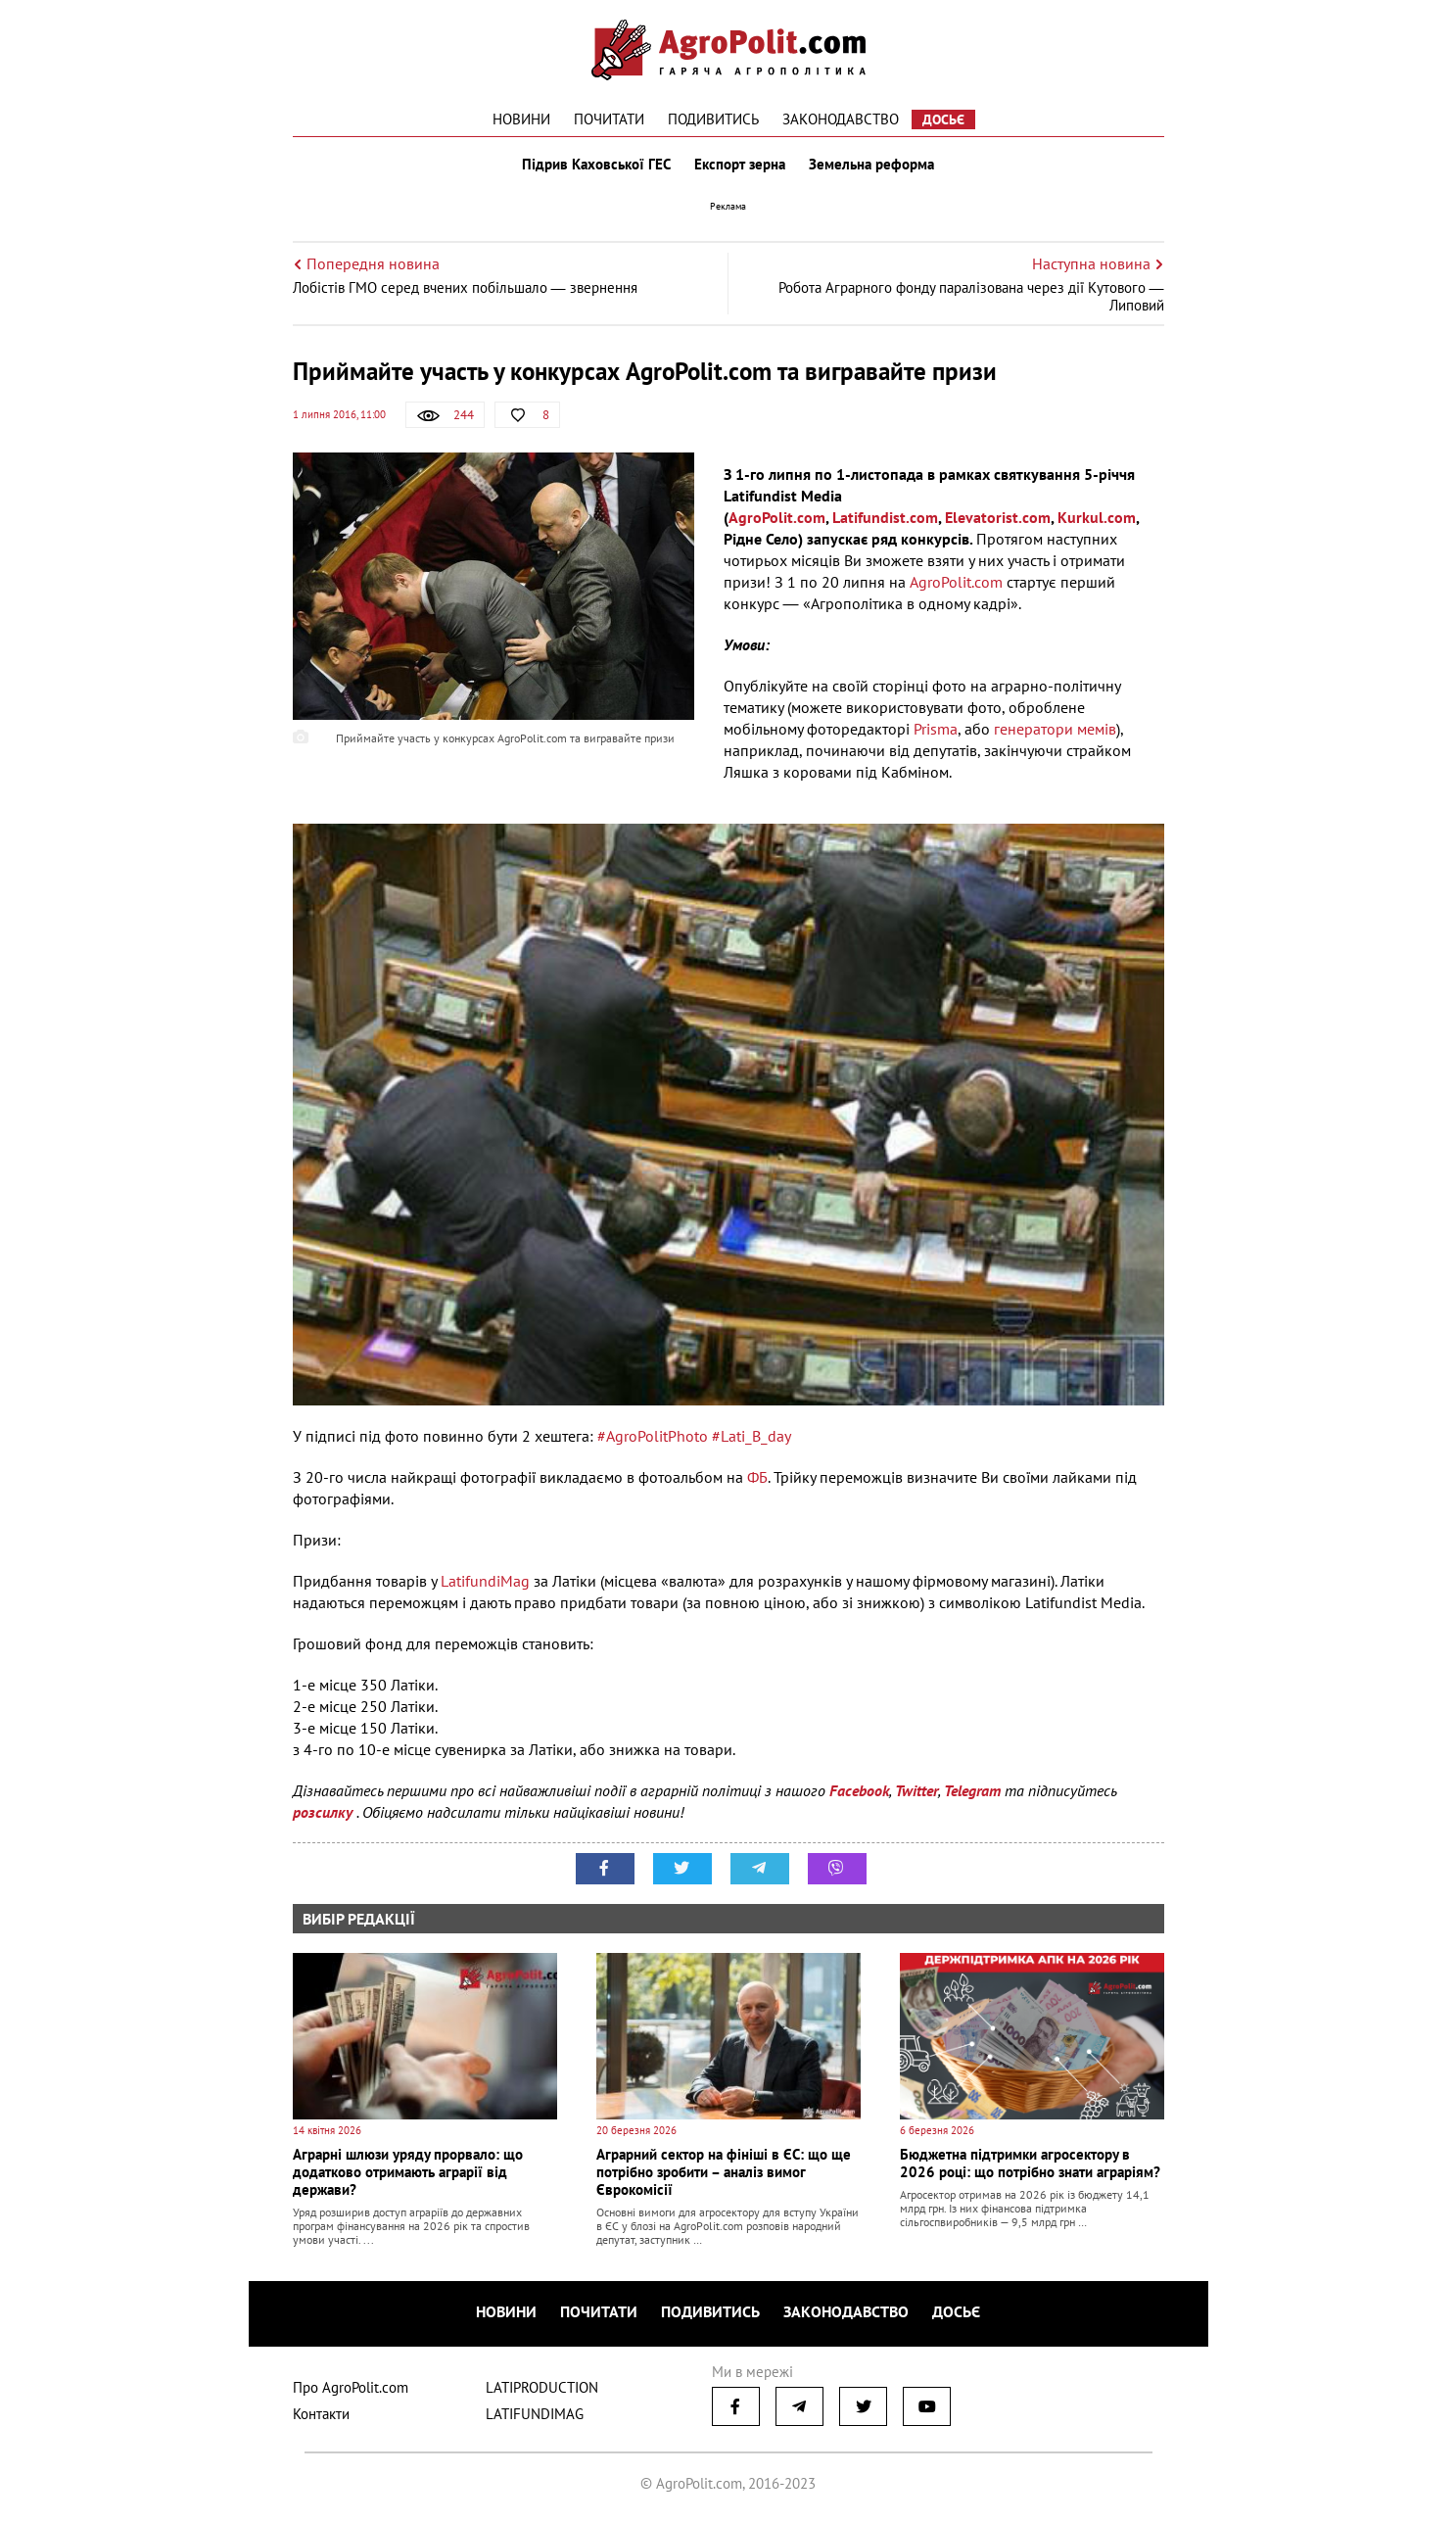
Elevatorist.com (998, 517)
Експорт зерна (739, 164)
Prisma (936, 728)
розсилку (324, 1812)
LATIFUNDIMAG (535, 2413)
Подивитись (713, 119)
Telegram (972, 1790)
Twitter (916, 1790)
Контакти (321, 2413)
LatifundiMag (485, 1581)
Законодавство (840, 119)
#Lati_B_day (751, 1436)
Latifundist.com (885, 517)
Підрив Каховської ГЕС (596, 164)
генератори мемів (1055, 728)
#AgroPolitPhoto (652, 1436)
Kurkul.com (1096, 517)
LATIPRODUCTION (542, 2387)
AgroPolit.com (776, 517)
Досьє (943, 119)
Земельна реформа (871, 164)
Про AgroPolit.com (350, 2387)
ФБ (757, 1477)
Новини (521, 119)
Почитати (609, 119)
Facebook (859, 1790)
